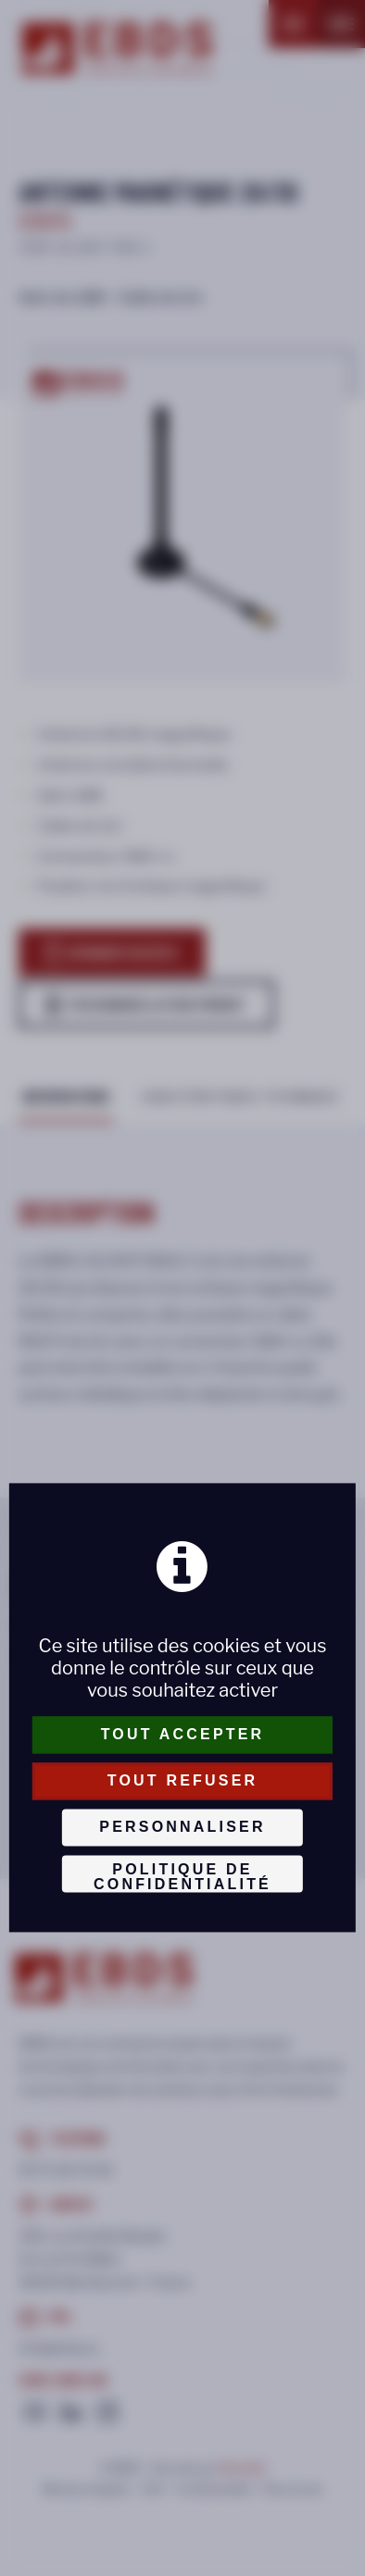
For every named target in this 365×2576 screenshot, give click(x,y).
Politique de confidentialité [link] (182, 1876)
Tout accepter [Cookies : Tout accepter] (183, 1734)
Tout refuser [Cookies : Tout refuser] (182, 1780)
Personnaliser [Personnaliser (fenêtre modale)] (182, 1827)
